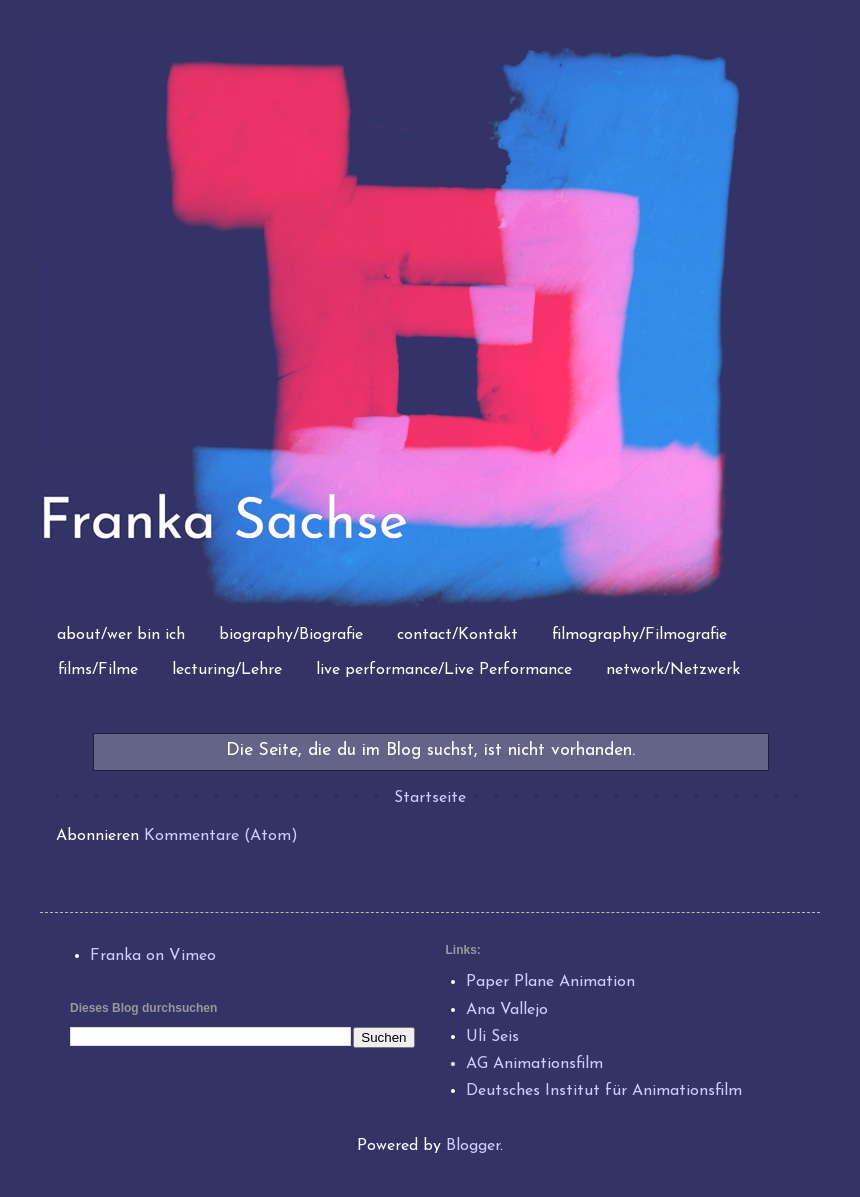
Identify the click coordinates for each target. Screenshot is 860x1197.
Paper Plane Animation (550, 982)
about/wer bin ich (121, 635)
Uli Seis (492, 1037)
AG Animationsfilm (534, 1064)
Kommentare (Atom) (221, 836)
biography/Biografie (291, 635)
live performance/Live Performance (444, 670)
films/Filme (98, 670)
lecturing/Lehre (227, 670)
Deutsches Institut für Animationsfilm (604, 1091)
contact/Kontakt (457, 635)
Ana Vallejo (507, 1010)
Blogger (473, 1146)
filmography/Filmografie (639, 635)
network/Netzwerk (673, 670)
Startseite (430, 798)
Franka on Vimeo (153, 956)
